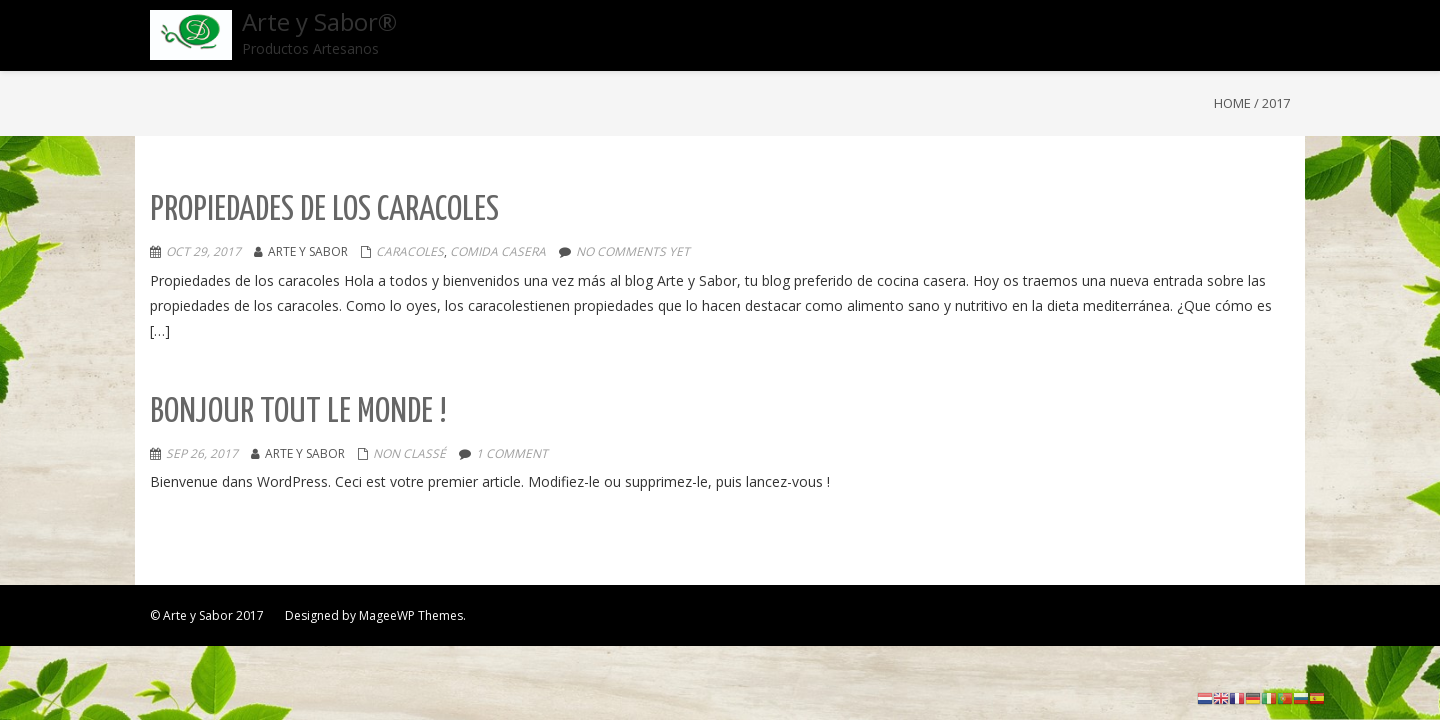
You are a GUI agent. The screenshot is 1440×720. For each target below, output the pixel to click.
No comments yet (633, 251)
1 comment (512, 453)
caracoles (410, 251)
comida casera (498, 251)
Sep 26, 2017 (202, 453)
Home (1232, 103)
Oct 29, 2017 (203, 251)
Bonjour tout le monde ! (298, 412)
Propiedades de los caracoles (324, 210)
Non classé (409, 453)
